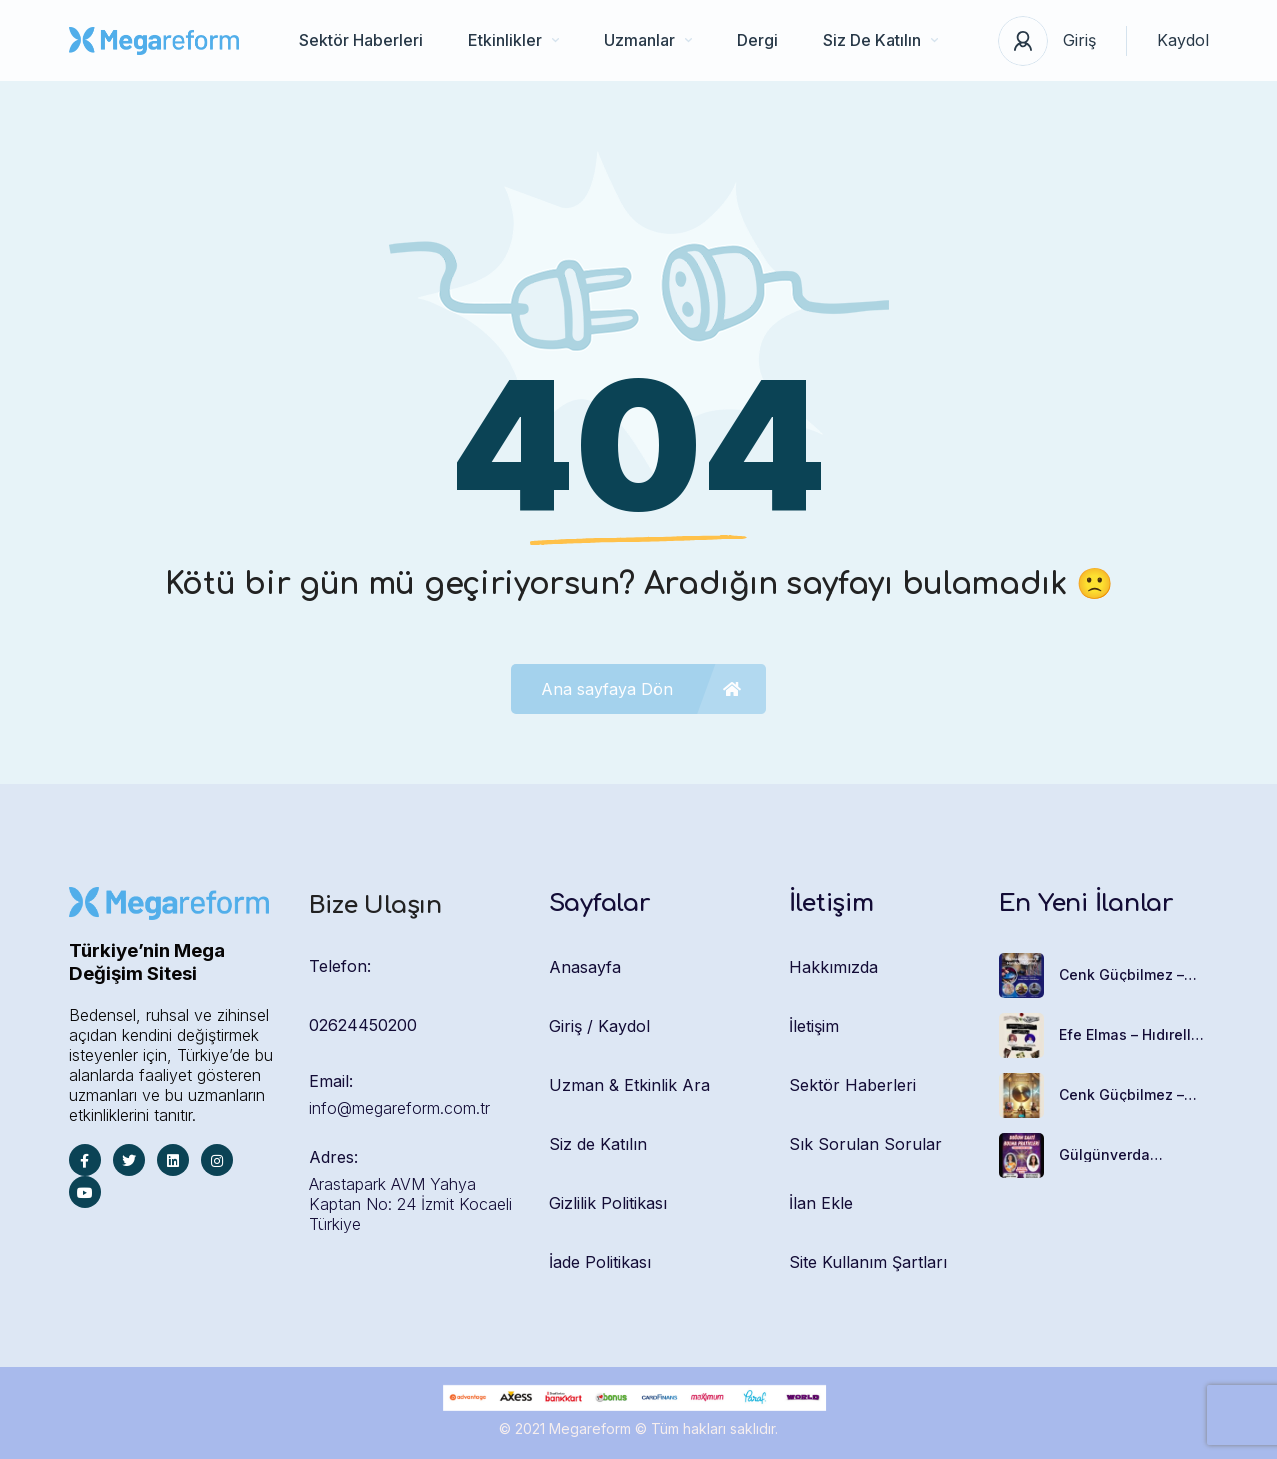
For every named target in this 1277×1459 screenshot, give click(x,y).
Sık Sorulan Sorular (865, 1144)
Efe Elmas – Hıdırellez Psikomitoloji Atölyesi (1133, 1035)
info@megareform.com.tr (399, 1108)
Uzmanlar (648, 40)
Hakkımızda (833, 967)
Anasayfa (585, 967)
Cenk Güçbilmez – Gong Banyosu (1121, 1095)
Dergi (757, 40)
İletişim (814, 1026)
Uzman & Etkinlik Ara (629, 1085)
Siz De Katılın (880, 40)
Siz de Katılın (598, 1144)
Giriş (1079, 40)
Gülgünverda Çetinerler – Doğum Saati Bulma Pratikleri (1133, 1155)
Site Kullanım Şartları (868, 1262)
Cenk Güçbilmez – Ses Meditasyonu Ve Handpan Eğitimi (1131, 975)
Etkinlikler (513, 40)
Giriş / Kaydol (599, 1026)
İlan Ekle (821, 1203)
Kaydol (1183, 40)
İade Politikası (600, 1262)
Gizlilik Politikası (608, 1203)
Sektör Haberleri (361, 40)
